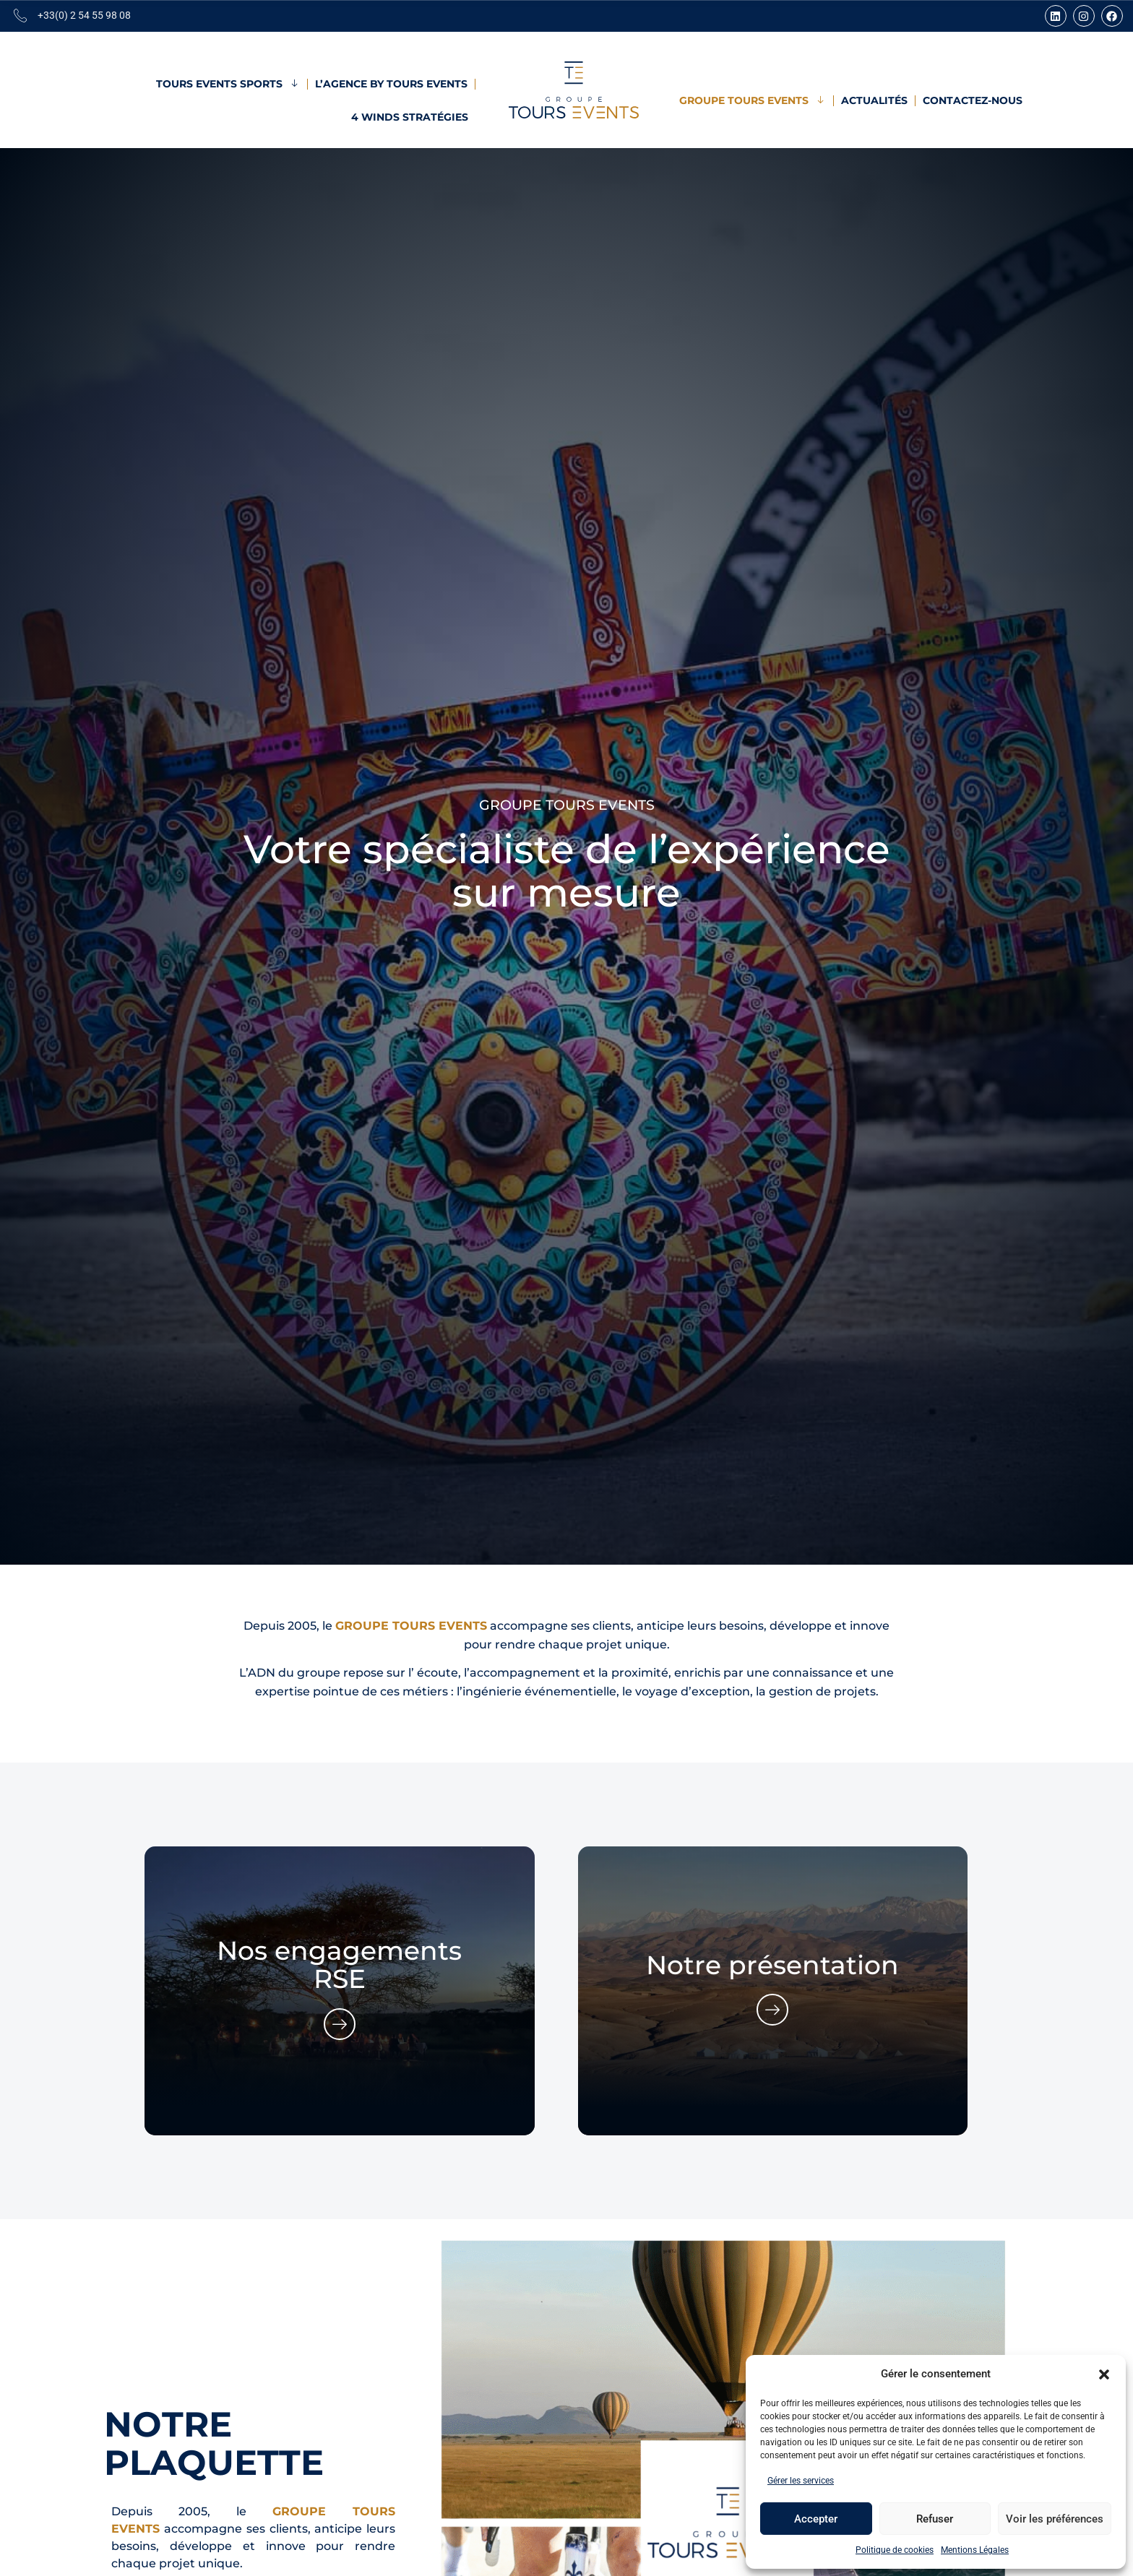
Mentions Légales (975, 2550)
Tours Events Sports (228, 84)
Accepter (815, 2518)
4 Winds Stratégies (409, 117)
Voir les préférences (1054, 2518)
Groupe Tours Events (752, 100)
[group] (340, 1990)
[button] (1104, 2374)
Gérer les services (800, 2481)
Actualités (874, 100)
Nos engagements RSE (339, 1965)
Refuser (934, 2518)
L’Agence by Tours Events (391, 84)
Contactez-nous (972, 100)
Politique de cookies (895, 2550)
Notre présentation (772, 1965)
